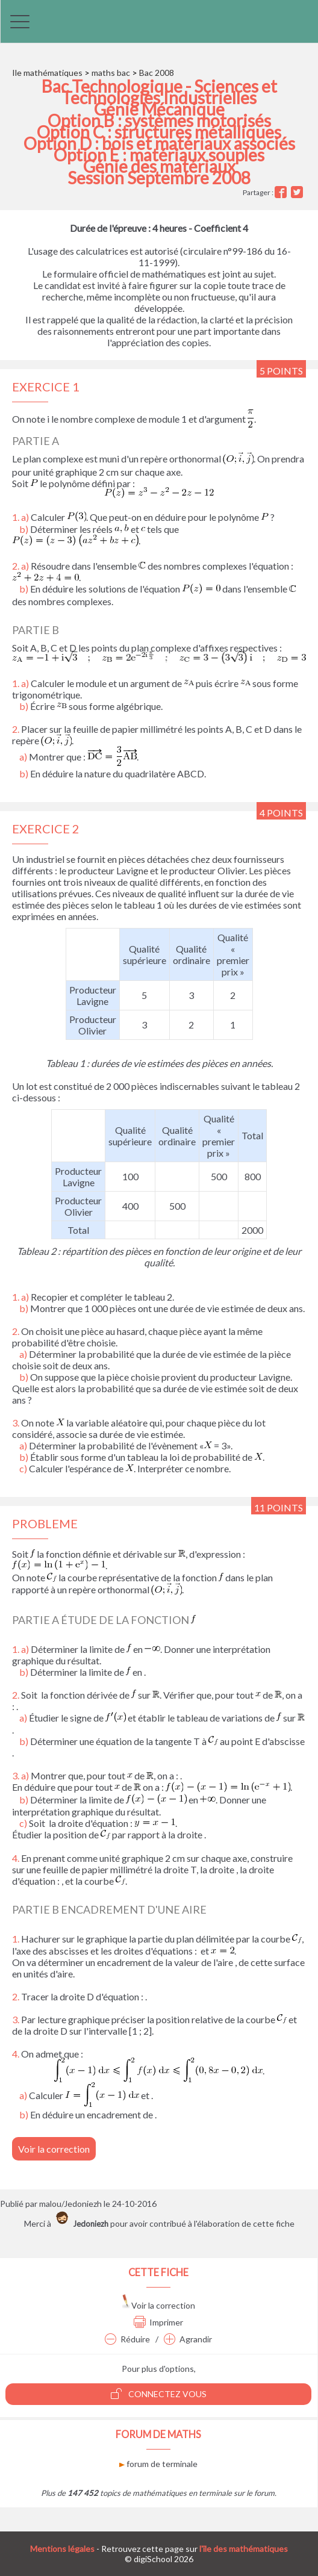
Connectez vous (159, 2394)
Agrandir (188, 2339)
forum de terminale (158, 2464)
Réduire (127, 2339)
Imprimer (158, 2322)
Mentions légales (62, 2548)
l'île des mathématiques (243, 2548)
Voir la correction (54, 2148)
